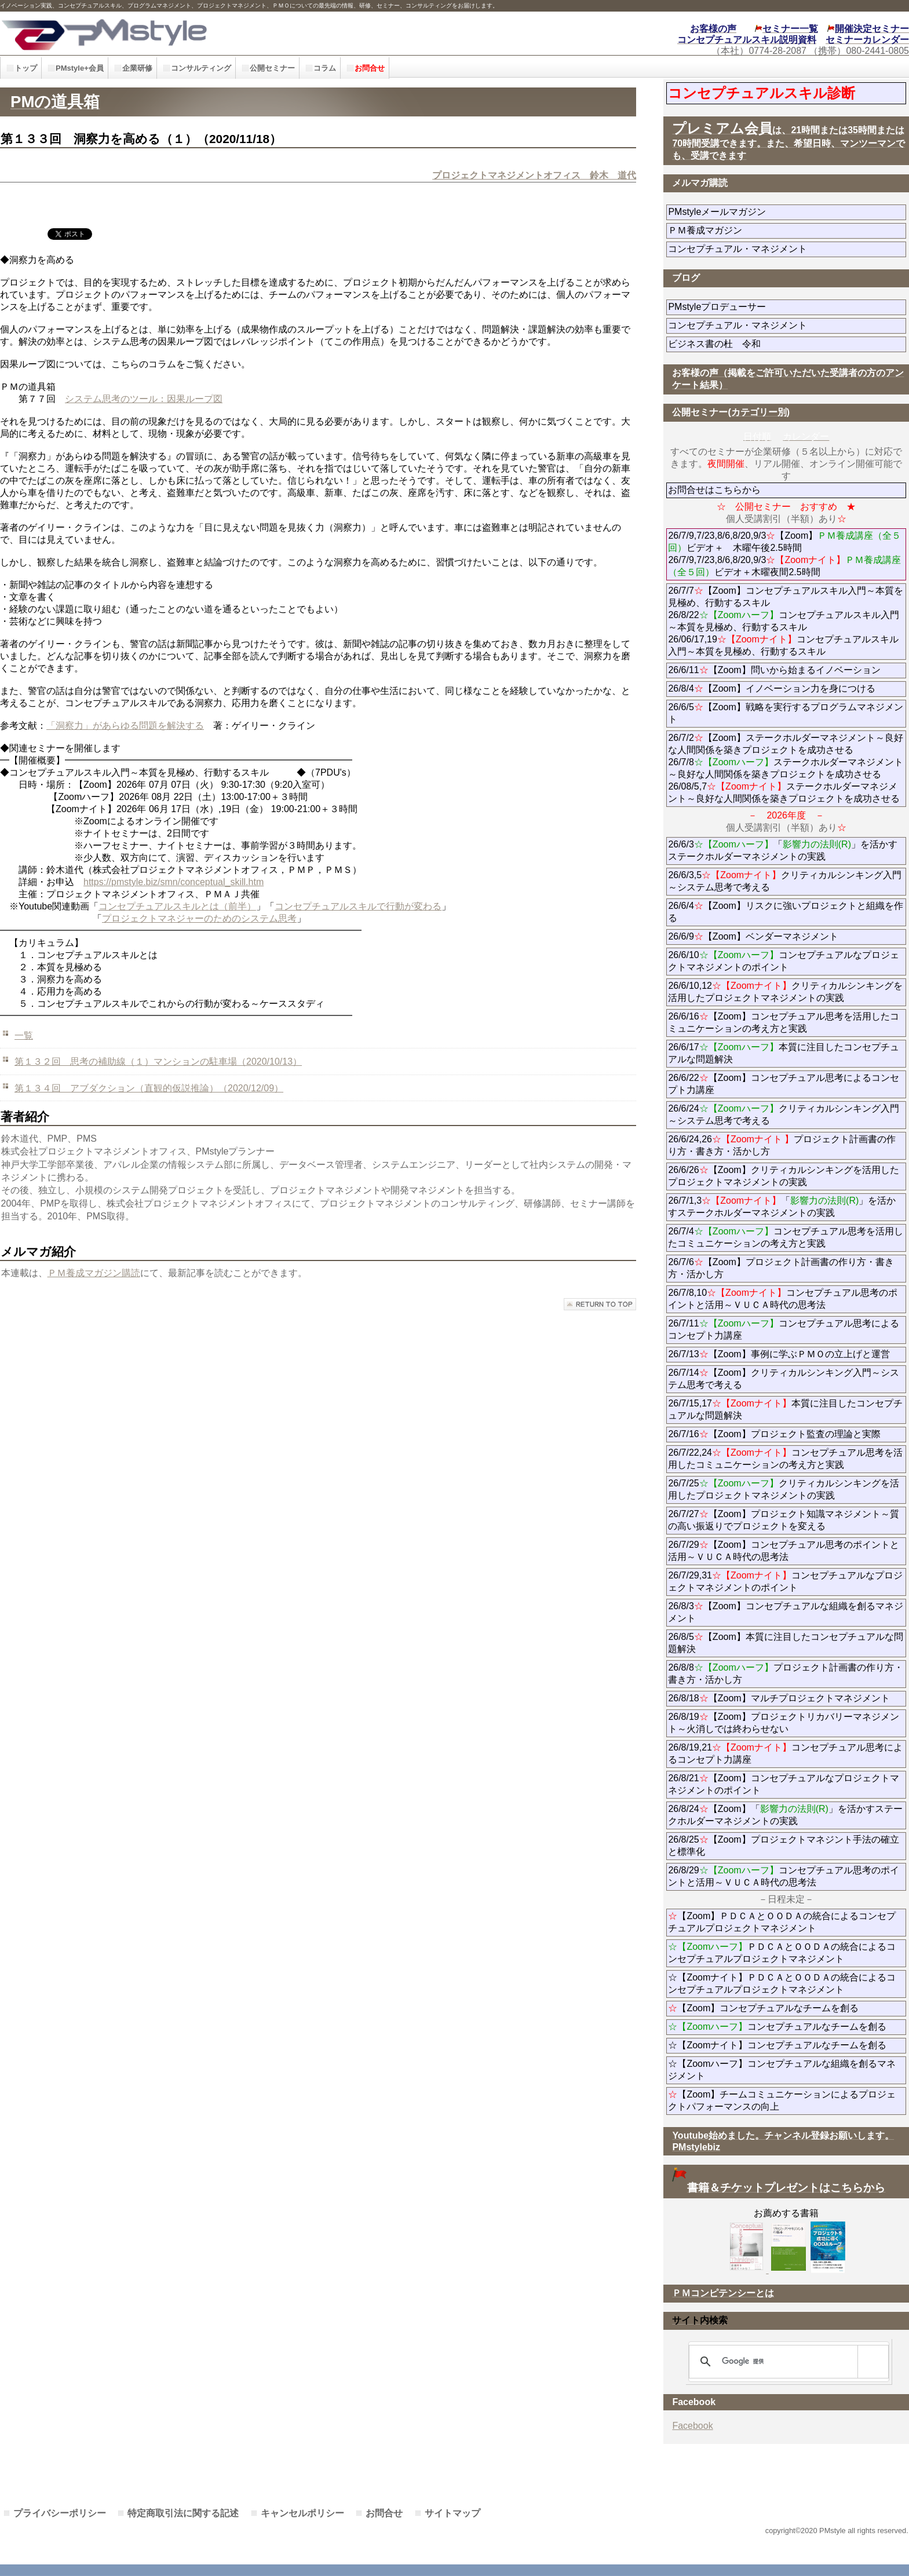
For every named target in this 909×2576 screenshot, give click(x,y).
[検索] (787, 2362)
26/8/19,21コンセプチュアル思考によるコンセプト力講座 (785, 1753)
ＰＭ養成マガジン (770, 230)
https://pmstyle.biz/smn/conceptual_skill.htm (173, 882)
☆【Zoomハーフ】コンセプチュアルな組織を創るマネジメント (782, 2070)
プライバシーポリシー (59, 2513)
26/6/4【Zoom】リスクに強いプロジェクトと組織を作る (785, 912)
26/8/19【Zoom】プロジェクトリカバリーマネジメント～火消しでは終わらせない (783, 1723)
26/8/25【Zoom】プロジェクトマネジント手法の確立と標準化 (783, 1846)
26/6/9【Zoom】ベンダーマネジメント (785, 936)
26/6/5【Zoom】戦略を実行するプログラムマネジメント (785, 713)
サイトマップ (452, 2513)
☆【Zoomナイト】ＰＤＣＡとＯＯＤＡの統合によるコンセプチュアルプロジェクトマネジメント (782, 1983)
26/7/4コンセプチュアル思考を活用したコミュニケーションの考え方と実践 (785, 1237)
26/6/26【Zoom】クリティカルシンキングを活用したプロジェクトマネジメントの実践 (783, 1176)
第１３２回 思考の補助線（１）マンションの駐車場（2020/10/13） (158, 1061)
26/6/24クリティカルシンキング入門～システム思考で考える (783, 1115)
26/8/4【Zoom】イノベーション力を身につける (771, 688)
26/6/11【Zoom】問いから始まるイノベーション (774, 670)
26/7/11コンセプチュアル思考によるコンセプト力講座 (783, 1329)
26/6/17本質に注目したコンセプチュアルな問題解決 (783, 1053)
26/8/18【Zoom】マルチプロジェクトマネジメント (778, 1698)
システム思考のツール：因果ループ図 (143, 399)
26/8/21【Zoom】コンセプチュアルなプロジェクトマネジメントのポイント (783, 1784)
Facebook (692, 2426)
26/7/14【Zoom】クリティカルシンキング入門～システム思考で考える (783, 1379)
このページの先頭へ (600, 1304)
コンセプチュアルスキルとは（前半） (177, 906)
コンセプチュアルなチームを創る (777, 2026)
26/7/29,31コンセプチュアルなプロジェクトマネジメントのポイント (785, 1581)
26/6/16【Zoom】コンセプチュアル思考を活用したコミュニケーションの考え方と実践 (783, 1022)
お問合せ (384, 2513)
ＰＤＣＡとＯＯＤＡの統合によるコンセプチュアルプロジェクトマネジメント (782, 1953)
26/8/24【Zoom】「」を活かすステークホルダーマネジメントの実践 (785, 1815)
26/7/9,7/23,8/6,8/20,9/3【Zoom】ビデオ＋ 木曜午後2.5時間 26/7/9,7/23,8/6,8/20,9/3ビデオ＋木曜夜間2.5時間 (784, 554)
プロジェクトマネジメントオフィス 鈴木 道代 (534, 175)
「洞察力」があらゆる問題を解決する (125, 725)
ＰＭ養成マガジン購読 (94, 1273)
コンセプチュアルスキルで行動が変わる (358, 906)
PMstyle (204, 33)
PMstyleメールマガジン (758, 212)
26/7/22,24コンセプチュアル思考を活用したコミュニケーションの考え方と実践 (785, 1459)
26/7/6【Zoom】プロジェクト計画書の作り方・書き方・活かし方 (780, 1268)
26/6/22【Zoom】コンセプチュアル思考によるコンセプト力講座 (783, 1084)
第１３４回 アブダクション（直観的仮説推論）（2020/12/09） (148, 1088)
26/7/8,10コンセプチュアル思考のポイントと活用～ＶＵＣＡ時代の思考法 (782, 1299)
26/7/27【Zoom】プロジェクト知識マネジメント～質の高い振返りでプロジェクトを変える (783, 1520)
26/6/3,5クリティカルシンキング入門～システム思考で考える (784, 881)
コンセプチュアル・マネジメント (770, 249)
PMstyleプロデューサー (758, 307)
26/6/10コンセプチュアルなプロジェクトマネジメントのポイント (783, 961)
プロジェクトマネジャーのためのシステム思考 (199, 918)
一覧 (23, 1035)
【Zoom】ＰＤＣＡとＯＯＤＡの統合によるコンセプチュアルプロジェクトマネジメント (782, 1922)
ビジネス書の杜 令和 (733, 344)
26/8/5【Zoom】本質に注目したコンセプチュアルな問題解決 (785, 1643)
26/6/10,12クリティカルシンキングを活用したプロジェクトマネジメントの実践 (785, 992)
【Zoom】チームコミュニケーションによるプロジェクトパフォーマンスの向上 (782, 2100)
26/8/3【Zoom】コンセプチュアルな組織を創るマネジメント (785, 1612)
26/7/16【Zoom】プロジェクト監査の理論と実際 (774, 1434)
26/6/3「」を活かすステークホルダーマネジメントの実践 (782, 850)
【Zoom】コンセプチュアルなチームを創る (763, 2008)
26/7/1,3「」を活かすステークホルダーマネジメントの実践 (782, 1207)
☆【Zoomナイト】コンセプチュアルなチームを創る (777, 2045)
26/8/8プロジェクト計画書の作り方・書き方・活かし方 (785, 1673)
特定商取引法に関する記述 (183, 2513)
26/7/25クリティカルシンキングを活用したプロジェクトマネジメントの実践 (783, 1489)
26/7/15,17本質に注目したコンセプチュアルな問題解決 (785, 1409)
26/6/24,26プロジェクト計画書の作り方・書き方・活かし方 (782, 1145)
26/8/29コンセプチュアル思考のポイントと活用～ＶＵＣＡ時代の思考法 (783, 1876)
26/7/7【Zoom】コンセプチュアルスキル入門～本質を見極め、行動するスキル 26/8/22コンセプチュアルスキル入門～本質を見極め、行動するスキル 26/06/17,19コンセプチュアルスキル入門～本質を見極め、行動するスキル (785, 621)
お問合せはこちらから (714, 490)
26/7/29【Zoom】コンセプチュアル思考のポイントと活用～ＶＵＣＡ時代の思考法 (783, 1551)
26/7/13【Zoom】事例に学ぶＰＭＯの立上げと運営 (778, 1354)
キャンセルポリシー (302, 2513)
